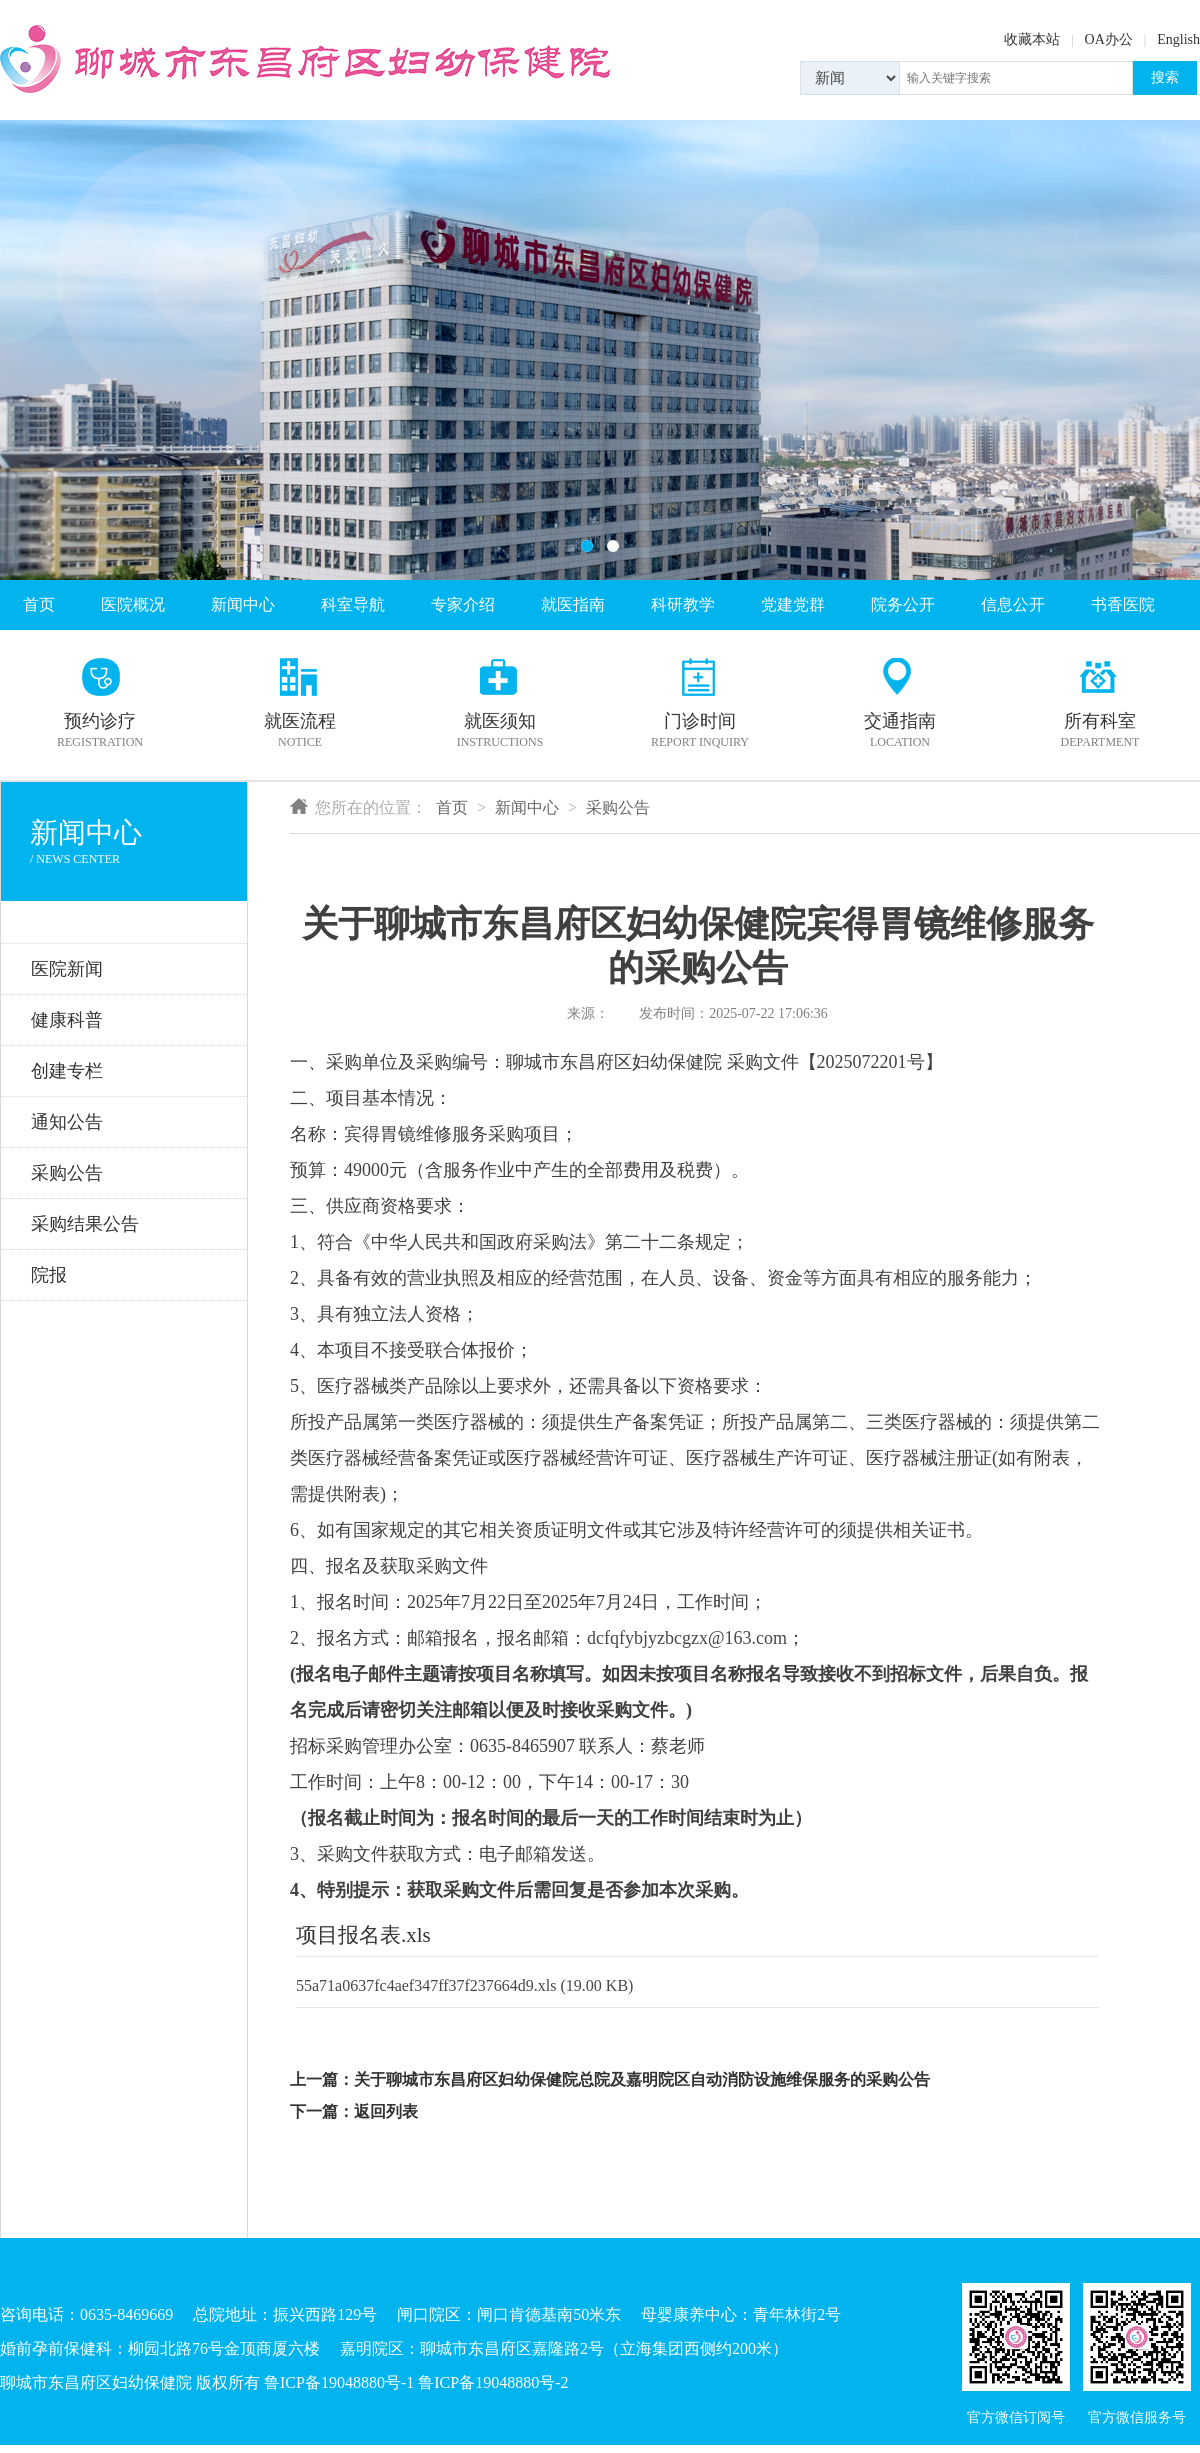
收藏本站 (1032, 39)
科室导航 (353, 604)
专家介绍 (463, 604)
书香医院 (1123, 604)
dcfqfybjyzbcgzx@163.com (687, 1638)
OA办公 (1109, 39)
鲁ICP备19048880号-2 (493, 2382)
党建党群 (793, 604)
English (1178, 39)
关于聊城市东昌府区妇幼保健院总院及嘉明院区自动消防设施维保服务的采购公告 (642, 2079)
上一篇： (322, 2079)
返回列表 (386, 2111)
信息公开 (1013, 604)
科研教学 (683, 604)
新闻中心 (243, 604)
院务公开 (903, 604)
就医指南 (573, 604)
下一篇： (322, 2111)
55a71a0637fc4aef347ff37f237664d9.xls (426, 1985)
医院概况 (133, 604)
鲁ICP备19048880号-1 (339, 2382)
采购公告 (618, 807)
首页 (39, 604)
